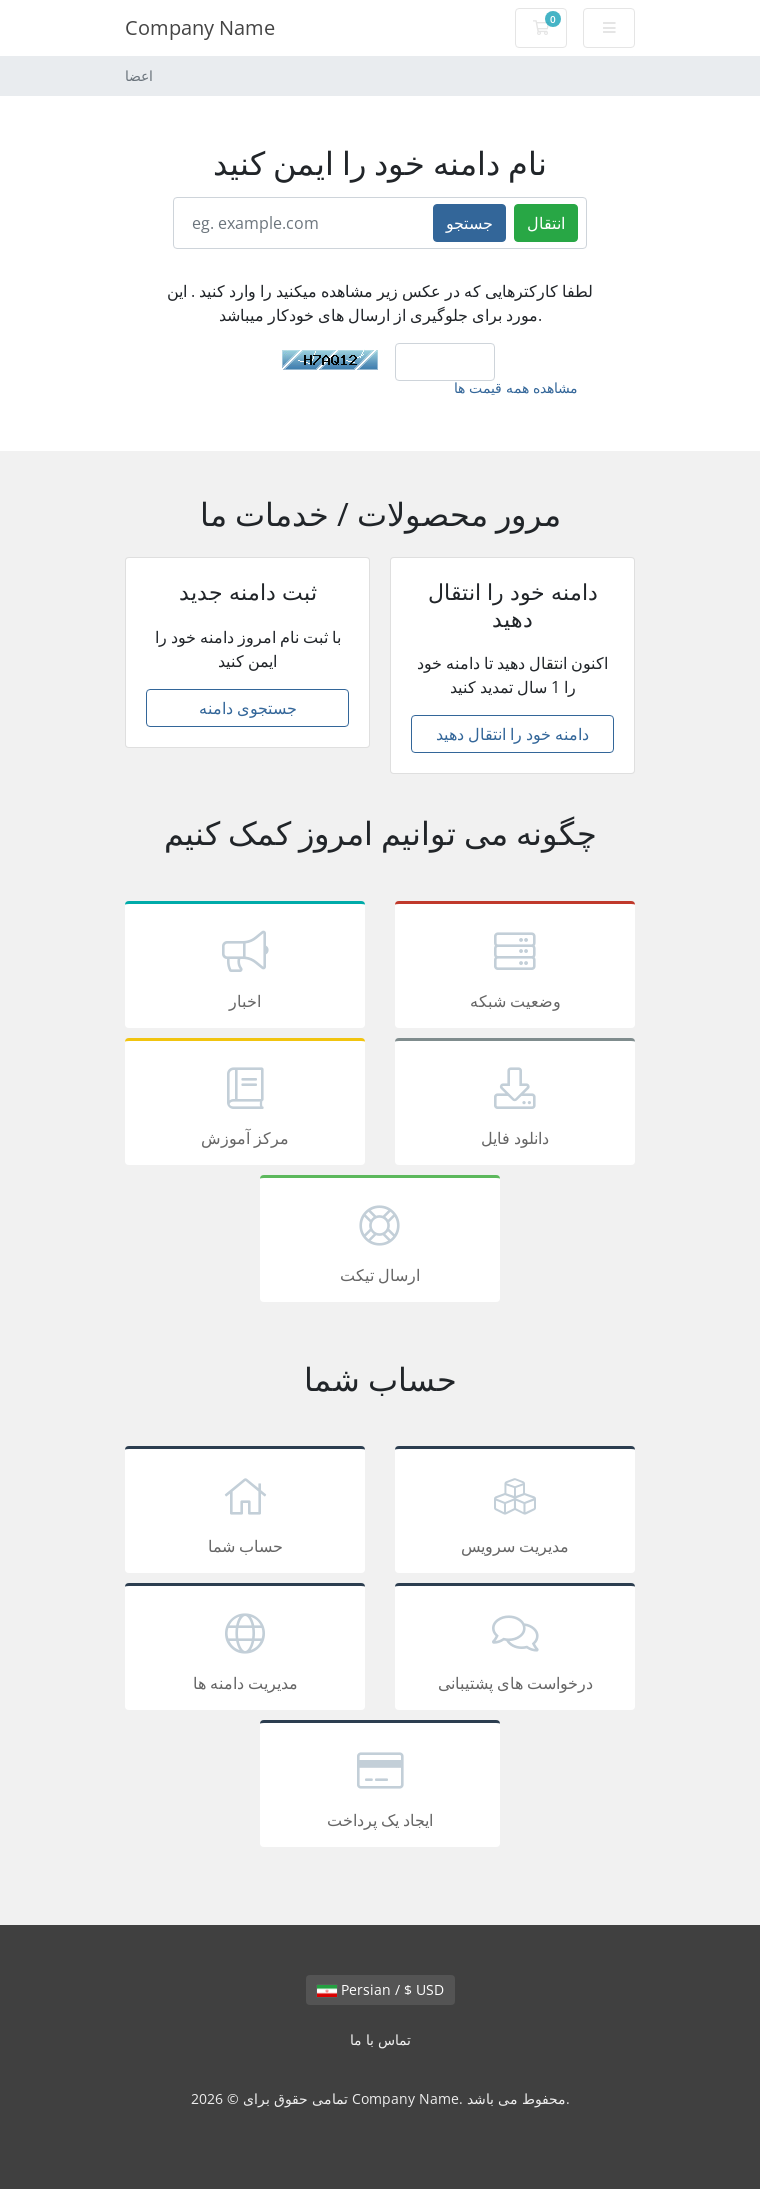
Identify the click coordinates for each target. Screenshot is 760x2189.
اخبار (245, 968)
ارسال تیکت (380, 1242)
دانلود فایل (515, 1105)
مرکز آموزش (245, 1105)
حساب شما (245, 1513)
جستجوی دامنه (248, 708)
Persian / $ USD (380, 1989)
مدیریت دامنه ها (245, 1650)
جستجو (469, 223)
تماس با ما (380, 2039)
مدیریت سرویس (515, 1513)
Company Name (200, 27)
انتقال (546, 223)
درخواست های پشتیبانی (515, 1650)
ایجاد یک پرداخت (380, 1787)
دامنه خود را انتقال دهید (512, 734)
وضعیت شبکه (515, 968)
